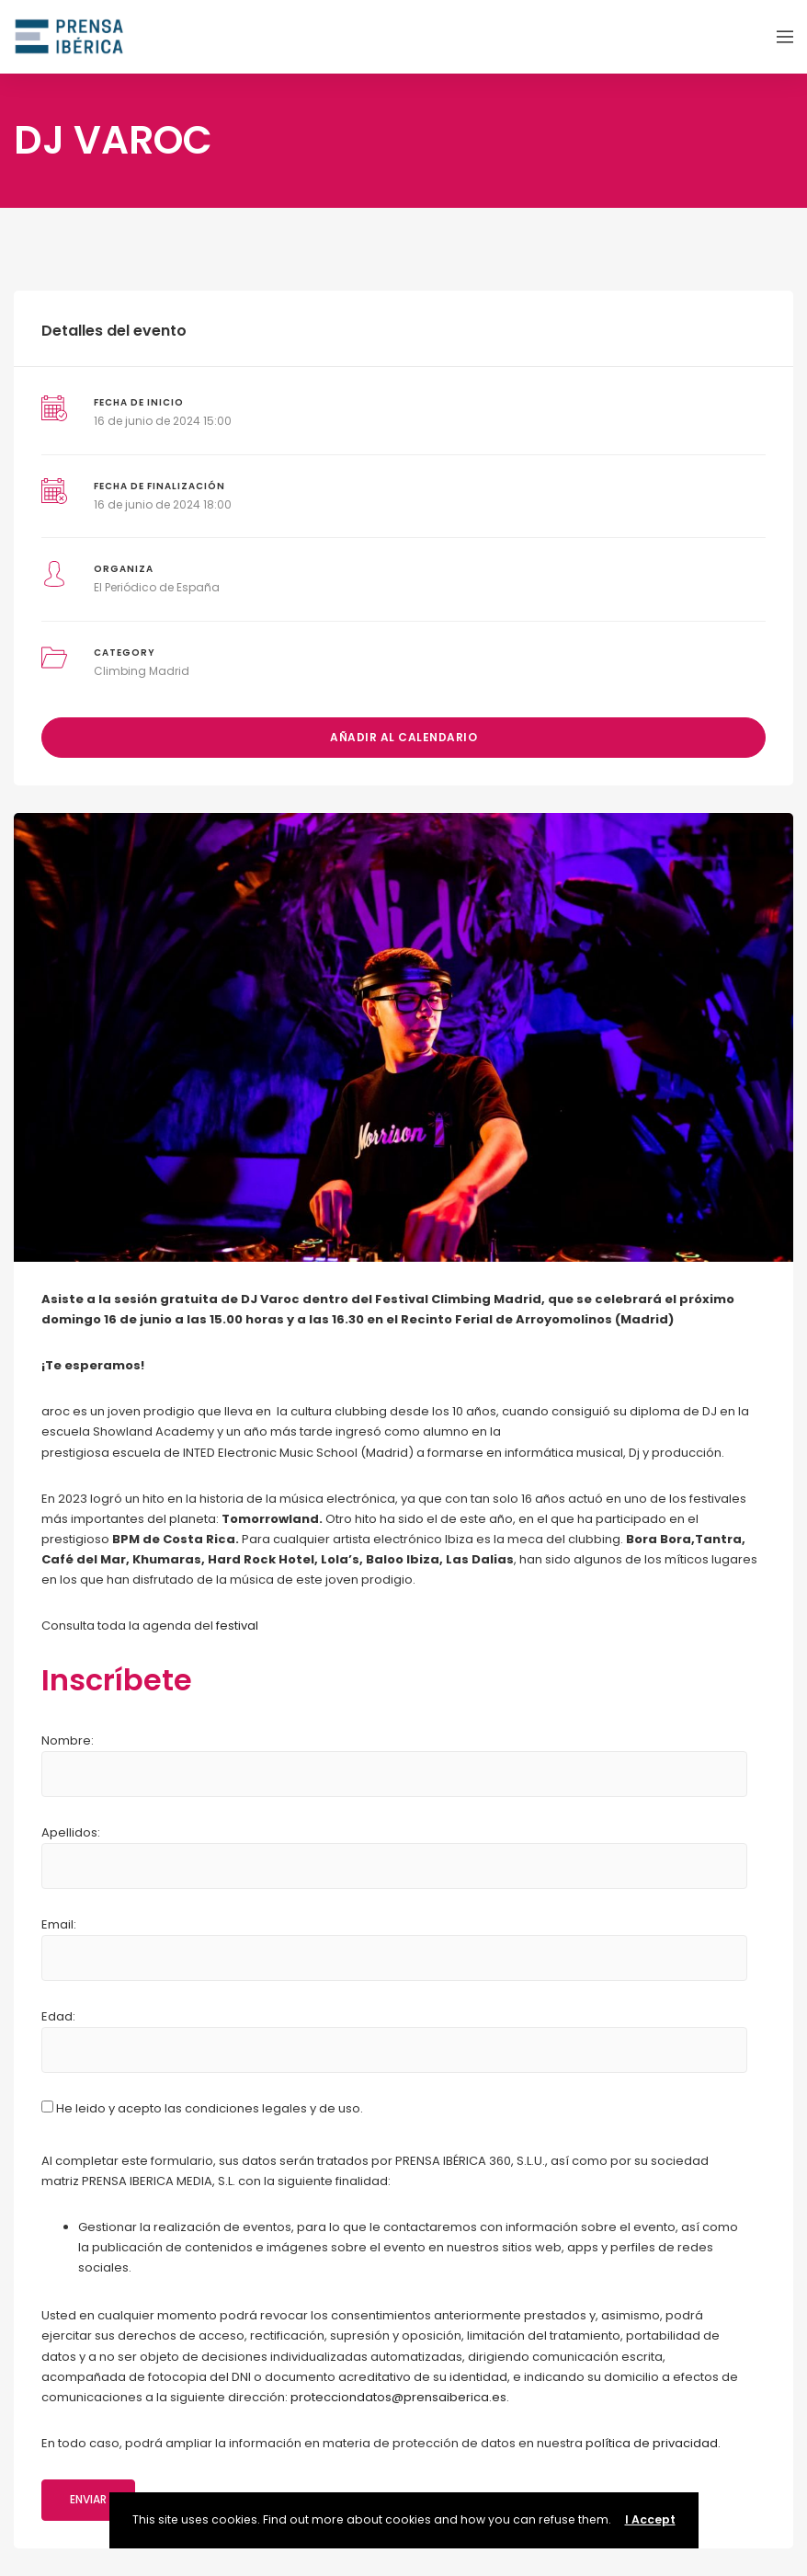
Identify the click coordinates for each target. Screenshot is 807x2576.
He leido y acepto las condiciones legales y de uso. (202, 2108)
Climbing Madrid (141, 671)
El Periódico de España (157, 587)
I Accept (650, 2519)
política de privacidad (651, 2443)
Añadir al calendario (403, 737)
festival (237, 1625)
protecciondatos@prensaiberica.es (398, 2397)
